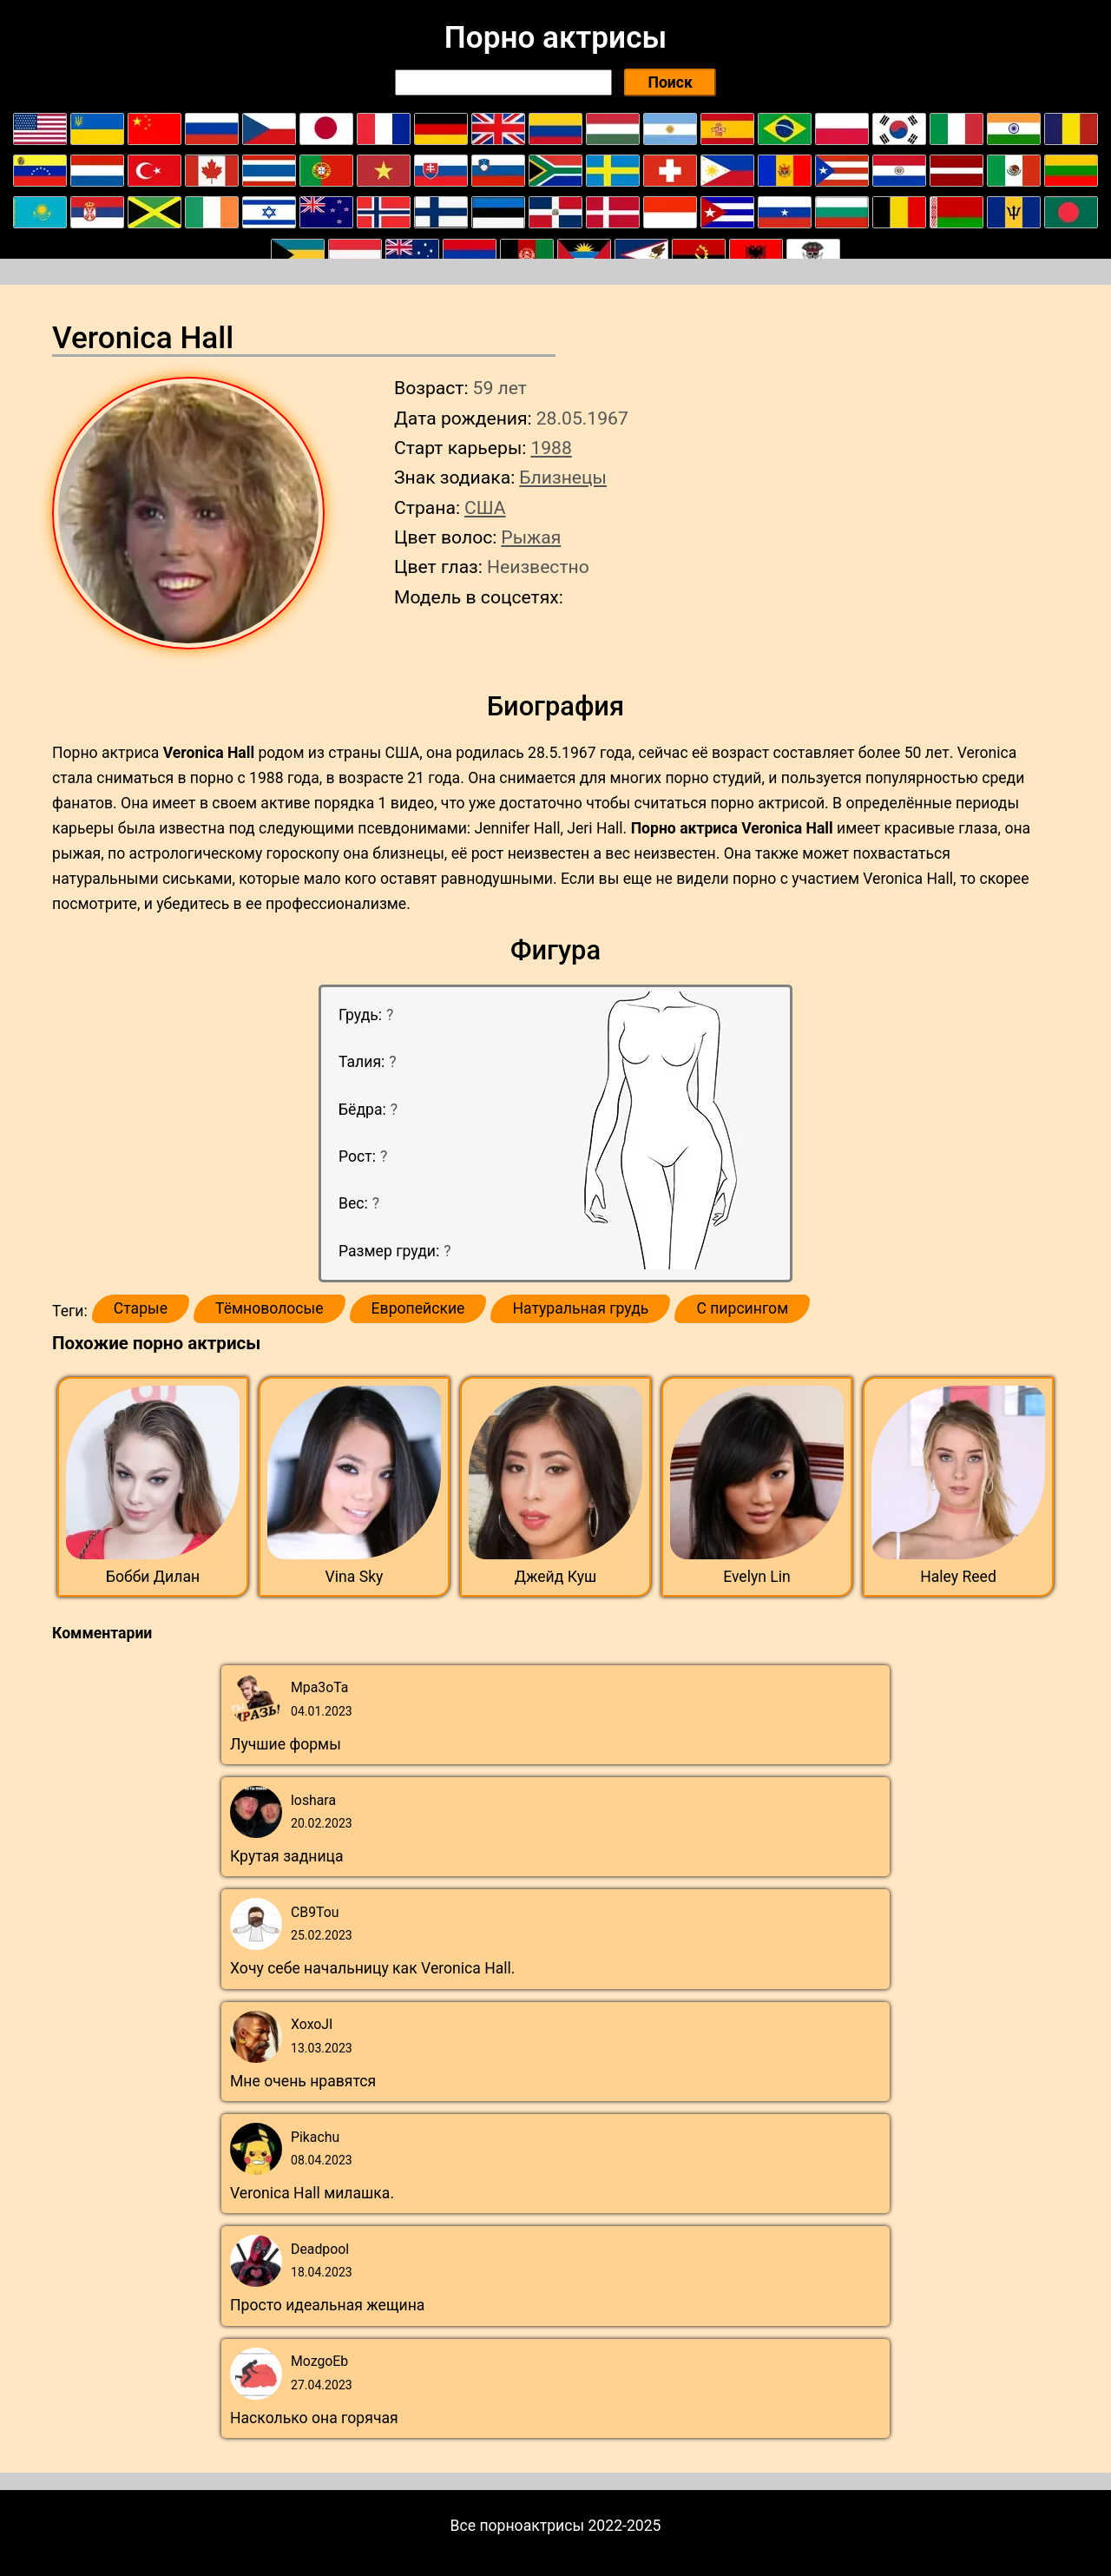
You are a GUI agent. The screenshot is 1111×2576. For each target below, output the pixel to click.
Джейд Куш (556, 1576)
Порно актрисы (555, 37)
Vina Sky (354, 1576)
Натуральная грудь (580, 1308)
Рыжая (531, 537)
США (485, 507)
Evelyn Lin (757, 1576)
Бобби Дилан (153, 1576)
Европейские (418, 1308)
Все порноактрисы (517, 2525)
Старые (141, 1308)
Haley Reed (958, 1576)
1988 (550, 447)
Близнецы (563, 477)
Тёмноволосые (269, 1308)
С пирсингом (742, 1308)
